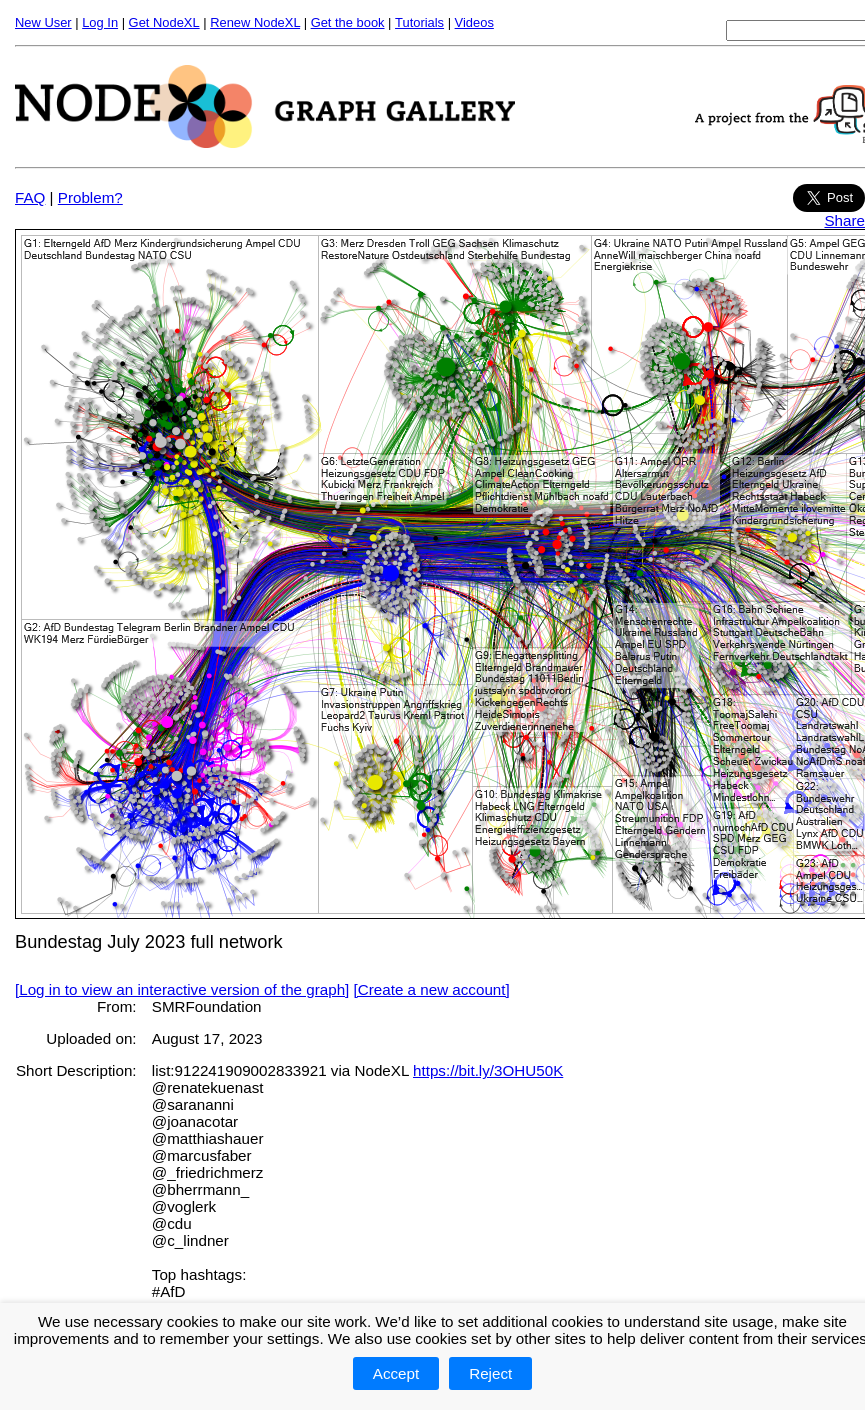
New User (43, 22)
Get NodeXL (164, 22)
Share (844, 220)
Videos (474, 22)
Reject (490, 1373)
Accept (396, 1373)
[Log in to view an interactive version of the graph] (182, 989)
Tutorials (419, 22)
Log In (100, 22)
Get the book (348, 22)
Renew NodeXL (255, 22)
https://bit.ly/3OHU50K (488, 1070)
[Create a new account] (432, 989)
